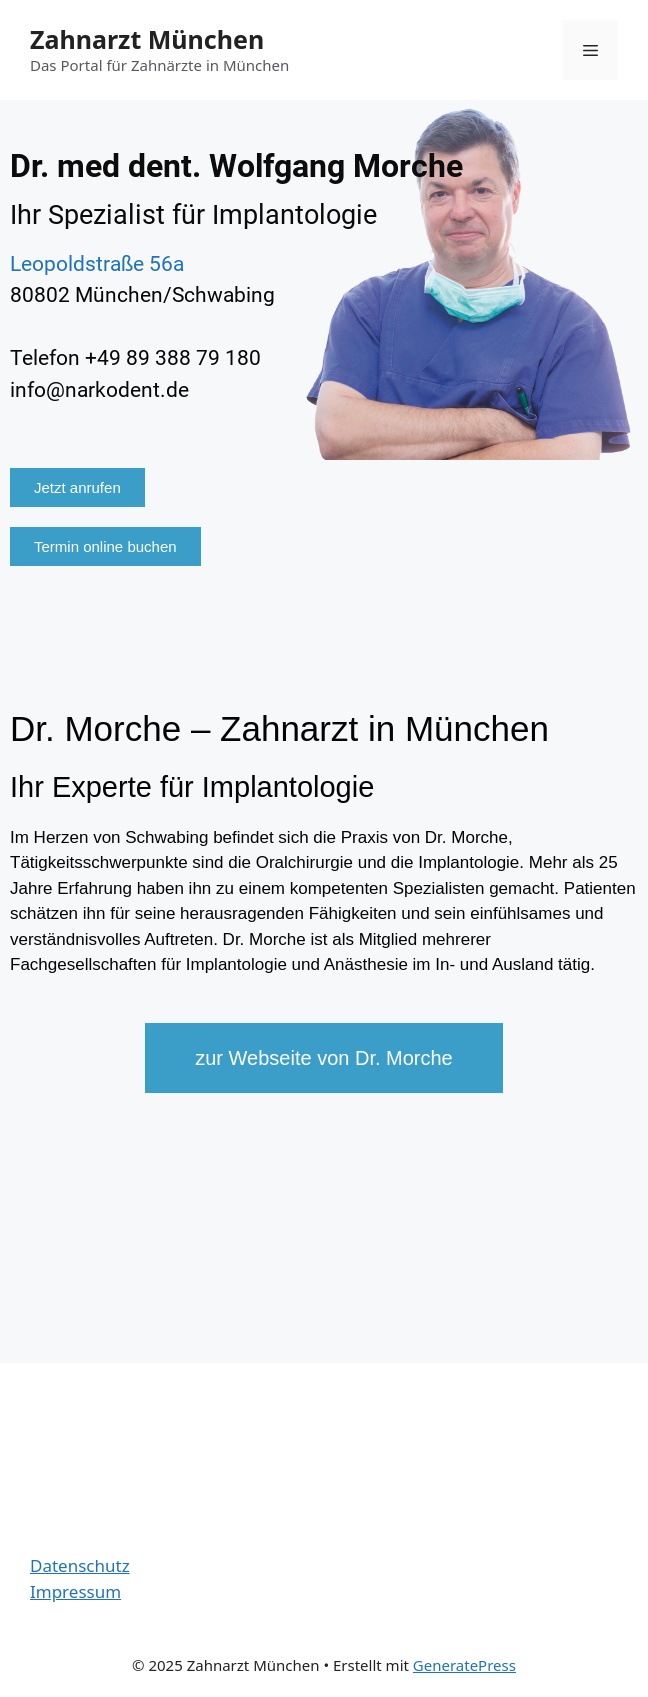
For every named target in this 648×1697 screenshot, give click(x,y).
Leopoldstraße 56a (97, 264)
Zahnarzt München (147, 39)
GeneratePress (464, 1665)
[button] (77, 487)
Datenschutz (80, 1565)
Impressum (75, 1591)
